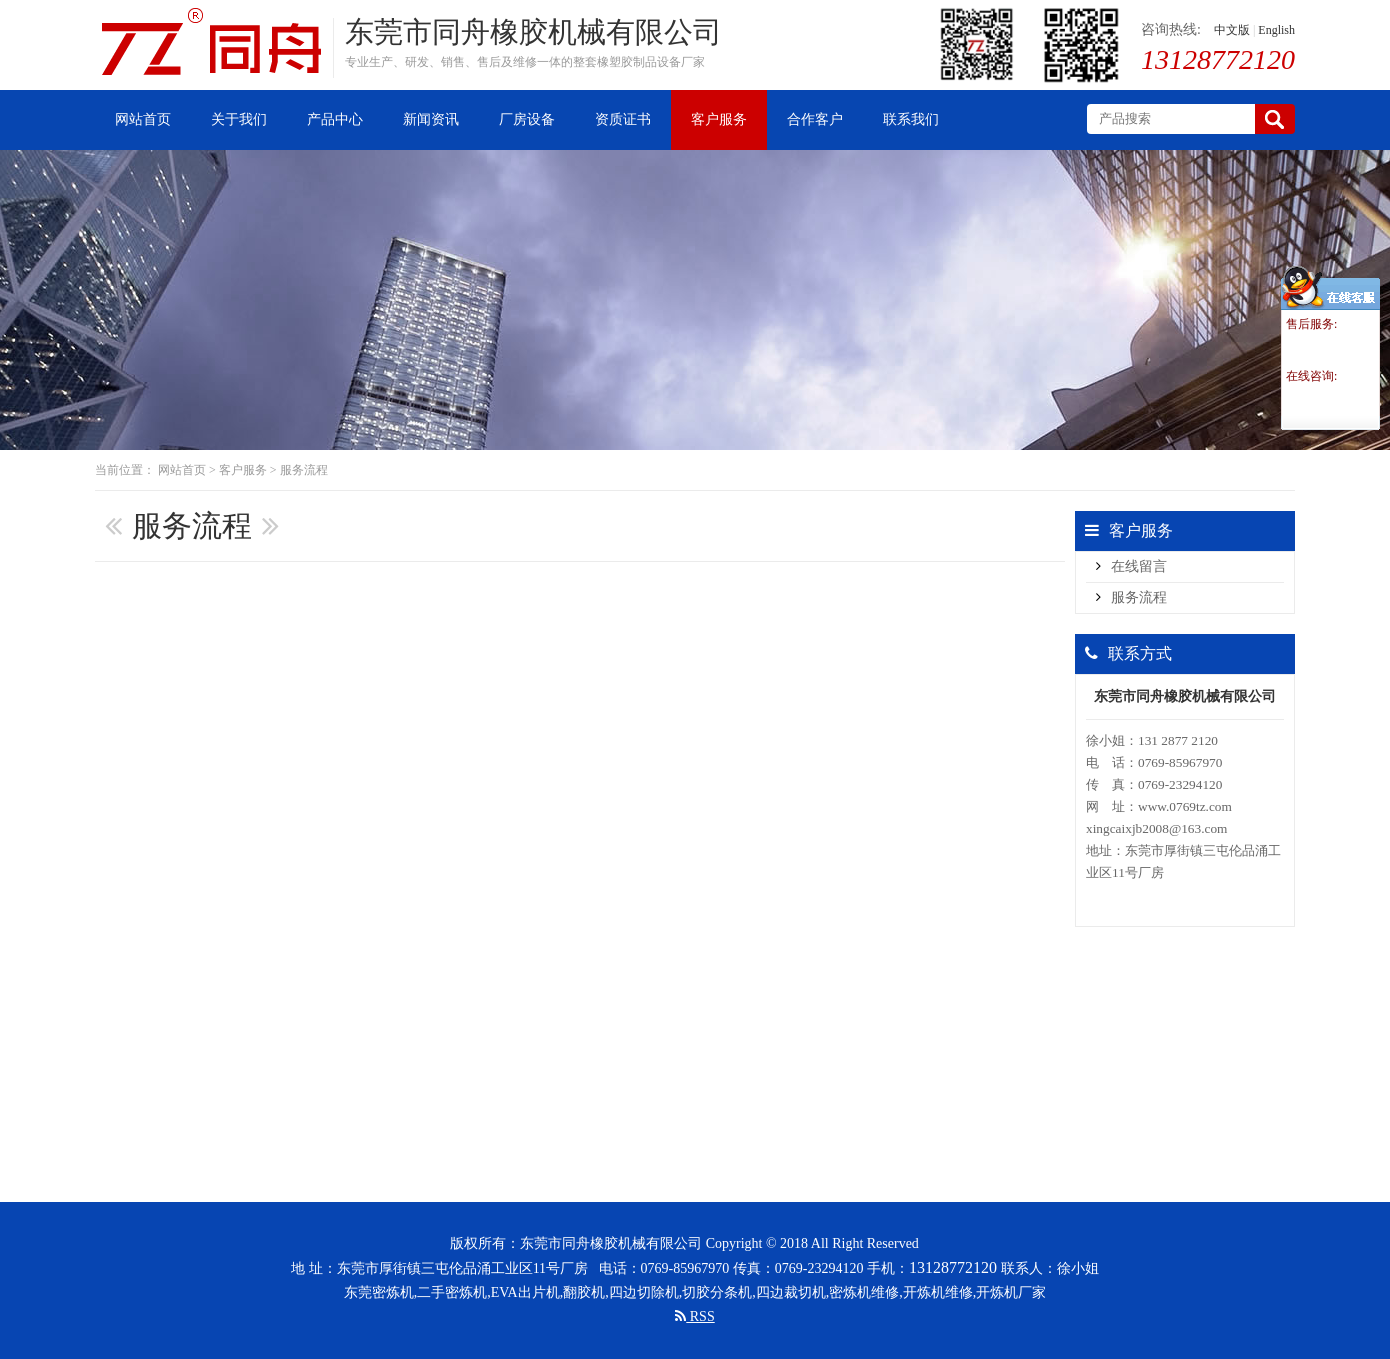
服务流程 (304, 470)
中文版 (1232, 30)
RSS (694, 1316)
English (1276, 30)
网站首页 (182, 470)
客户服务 (243, 470)
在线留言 (1139, 566)
